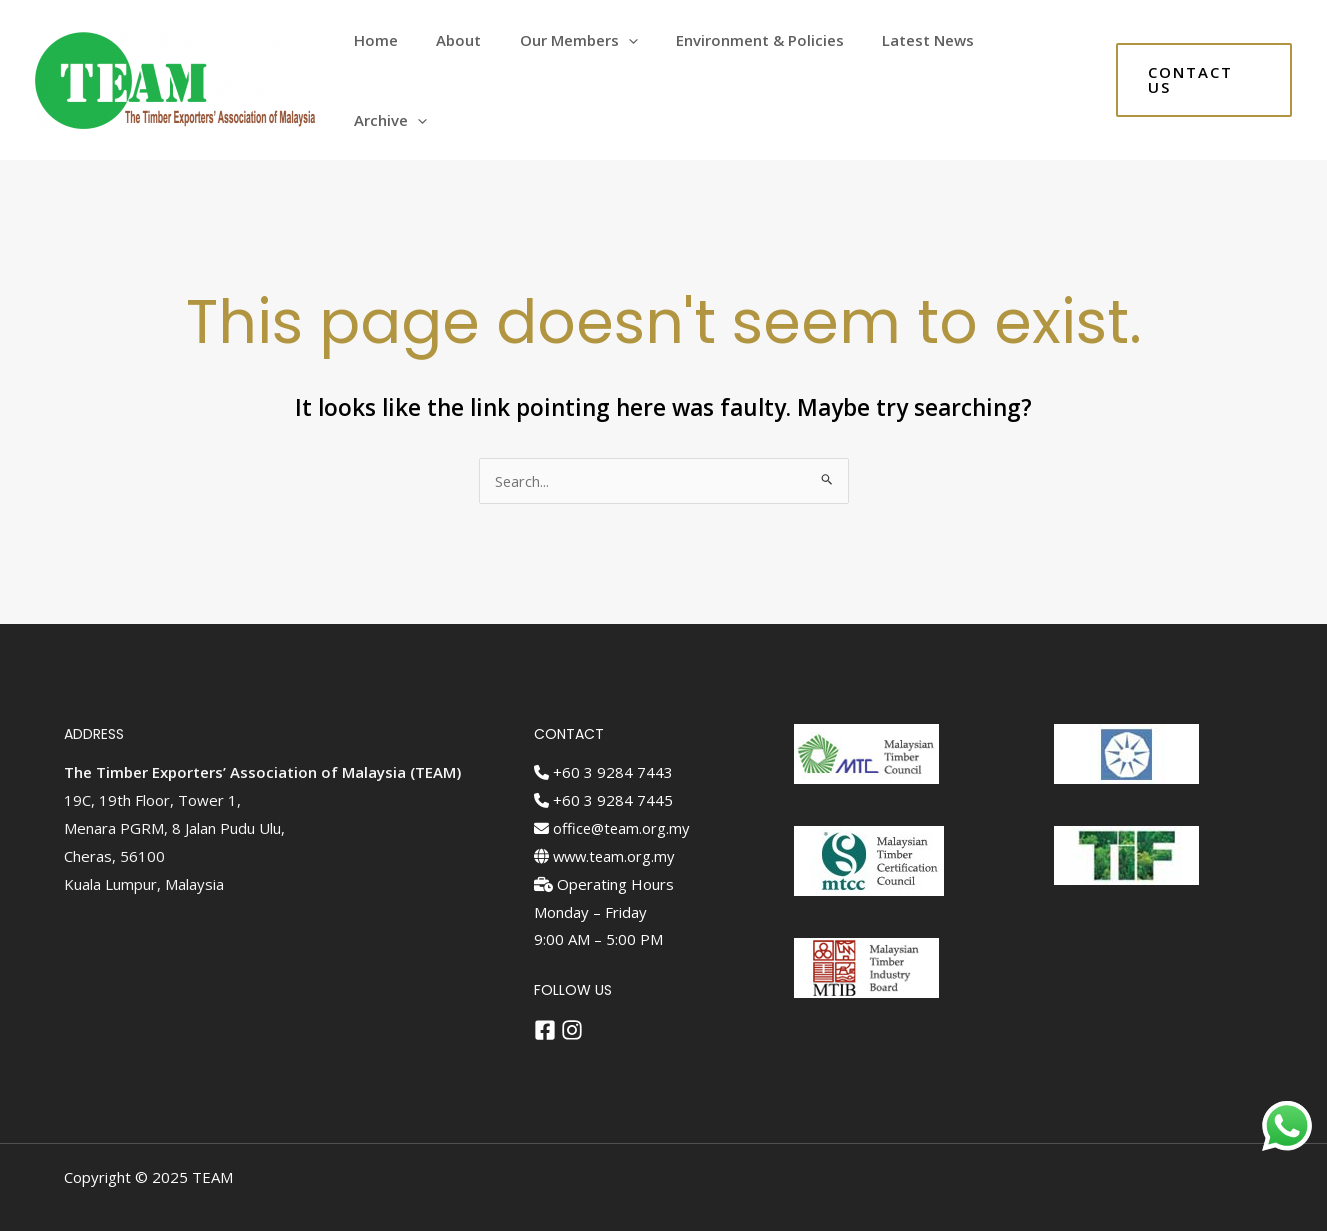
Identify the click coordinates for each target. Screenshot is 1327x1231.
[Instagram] (572, 997)
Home (411, 64)
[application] (646, 64)
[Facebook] (545, 997)
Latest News (930, 64)
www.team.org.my (606, 823)
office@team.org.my (613, 795)
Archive (1042, 64)
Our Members (597, 64)
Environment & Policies (770, 64)
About (485, 64)
